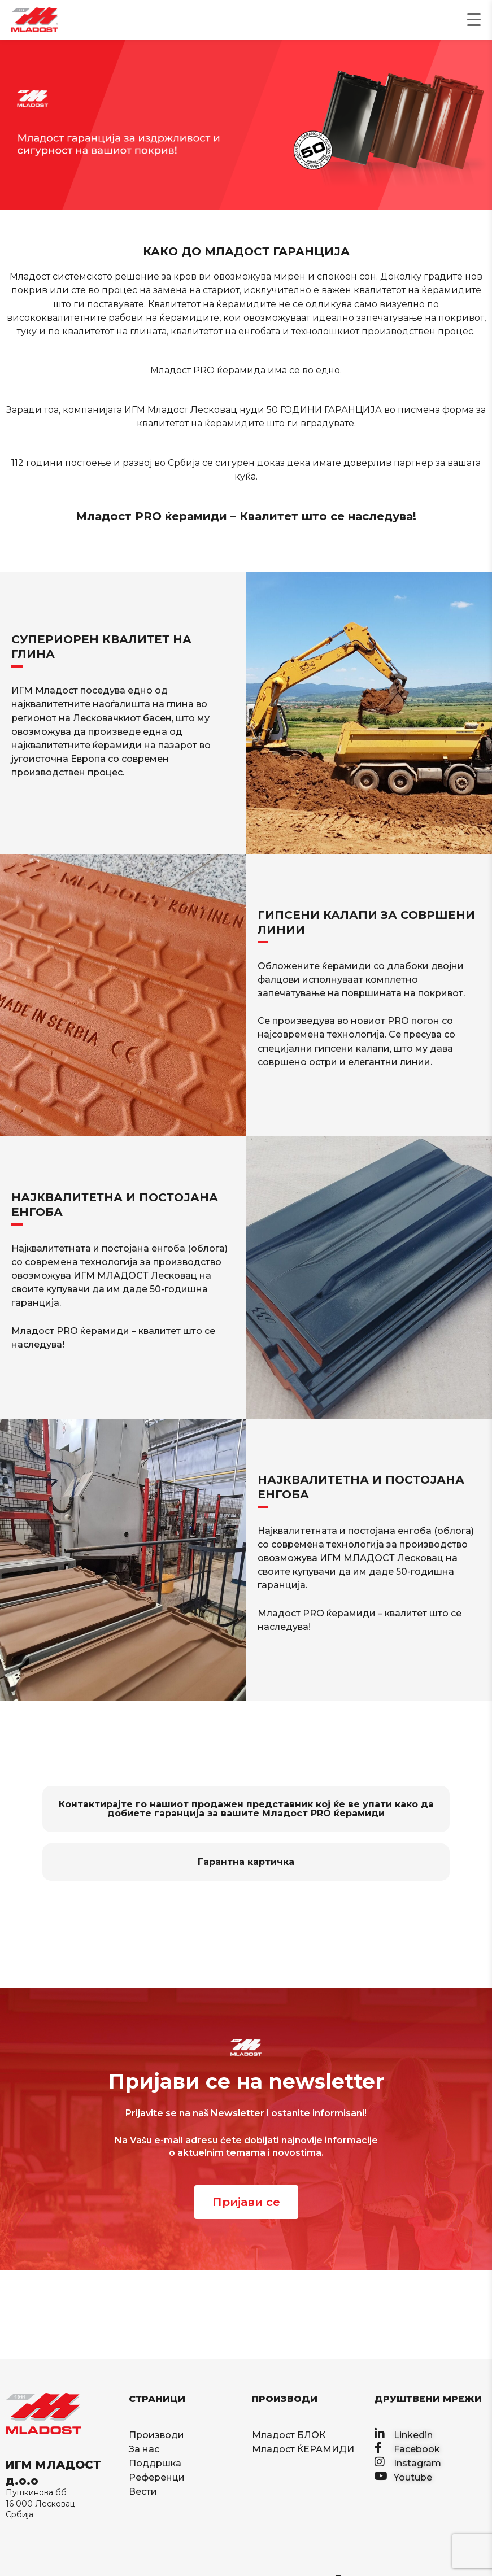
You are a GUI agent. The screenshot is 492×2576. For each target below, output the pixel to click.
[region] (246, 125)
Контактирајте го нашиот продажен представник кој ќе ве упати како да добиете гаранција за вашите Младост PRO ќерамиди (246, 1809)
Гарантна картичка (246, 1861)
